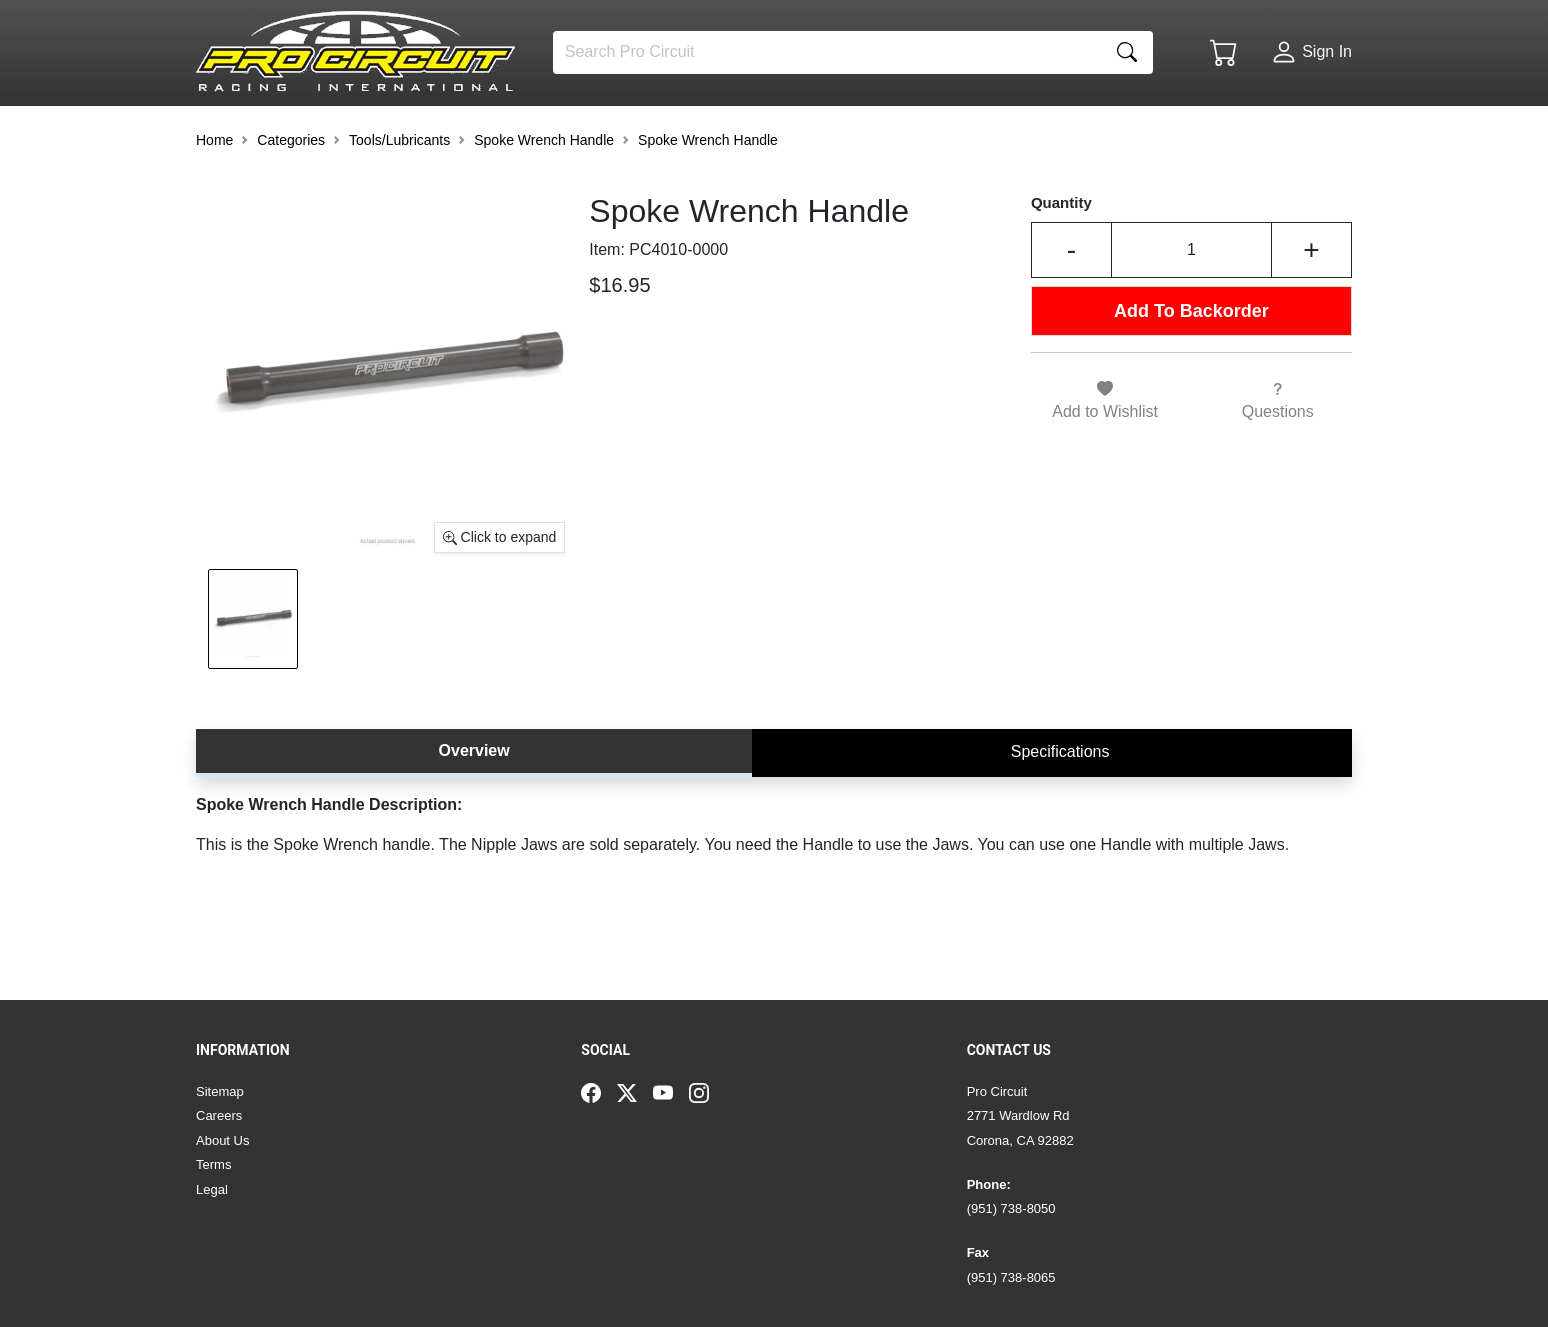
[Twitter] (635, 1092)
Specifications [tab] (1060, 805)
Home (214, 194)
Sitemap (220, 1091)
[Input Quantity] (1191, 305)
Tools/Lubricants (399, 194)
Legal (212, 1189)
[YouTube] (671, 1092)
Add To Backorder (1191, 365)
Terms (213, 1164)
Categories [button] (291, 194)
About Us (222, 1140)
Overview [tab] (474, 804)
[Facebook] (599, 1092)
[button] (257, 132)
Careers (219, 1115)
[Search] (827, 52)
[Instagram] (707, 1092)
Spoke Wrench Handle (544, 194)
